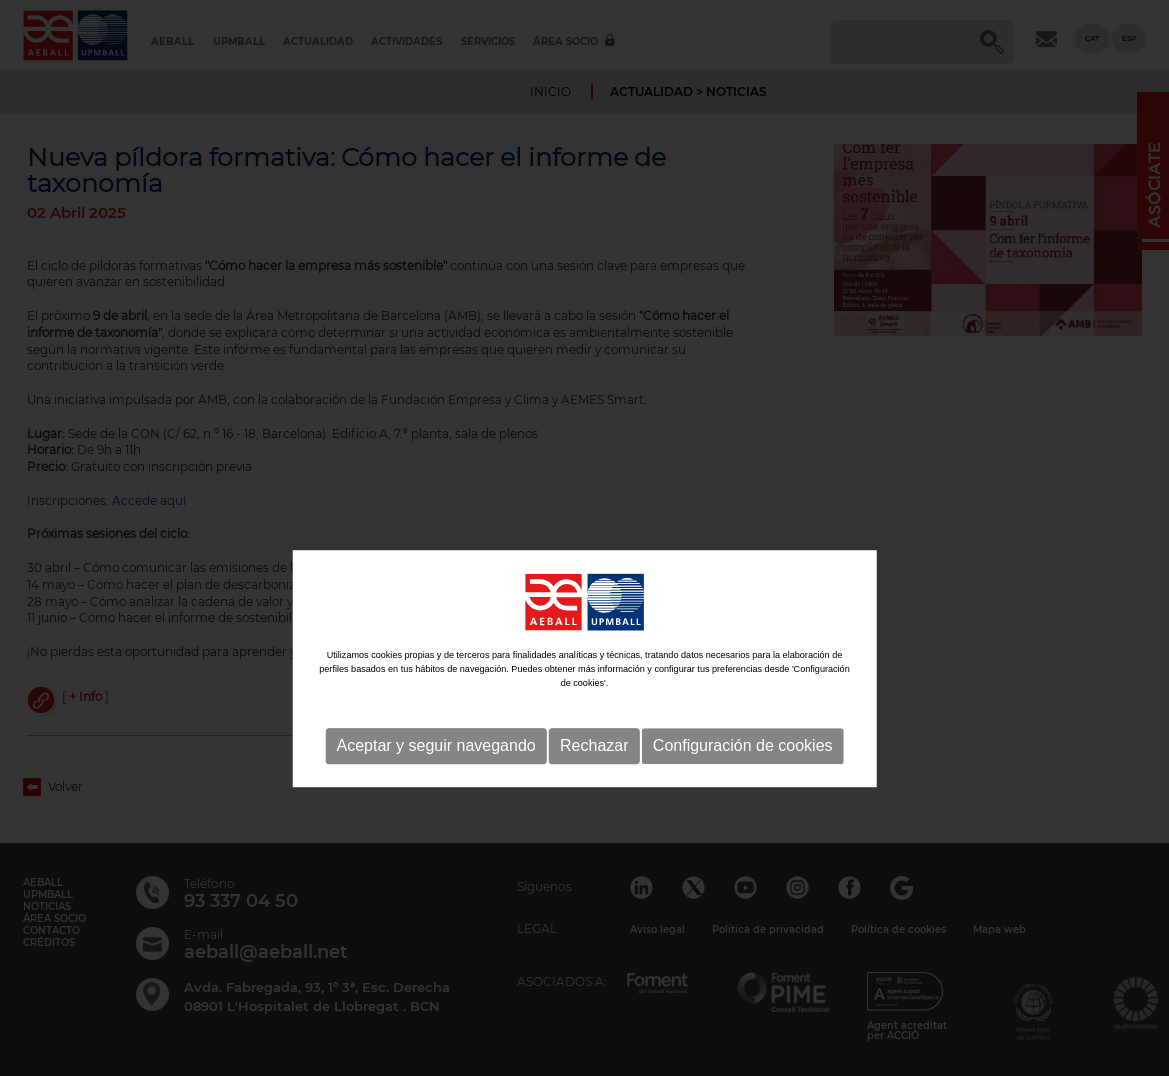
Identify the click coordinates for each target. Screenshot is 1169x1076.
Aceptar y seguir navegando (435, 795)
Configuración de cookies (743, 795)
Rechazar (594, 795)
